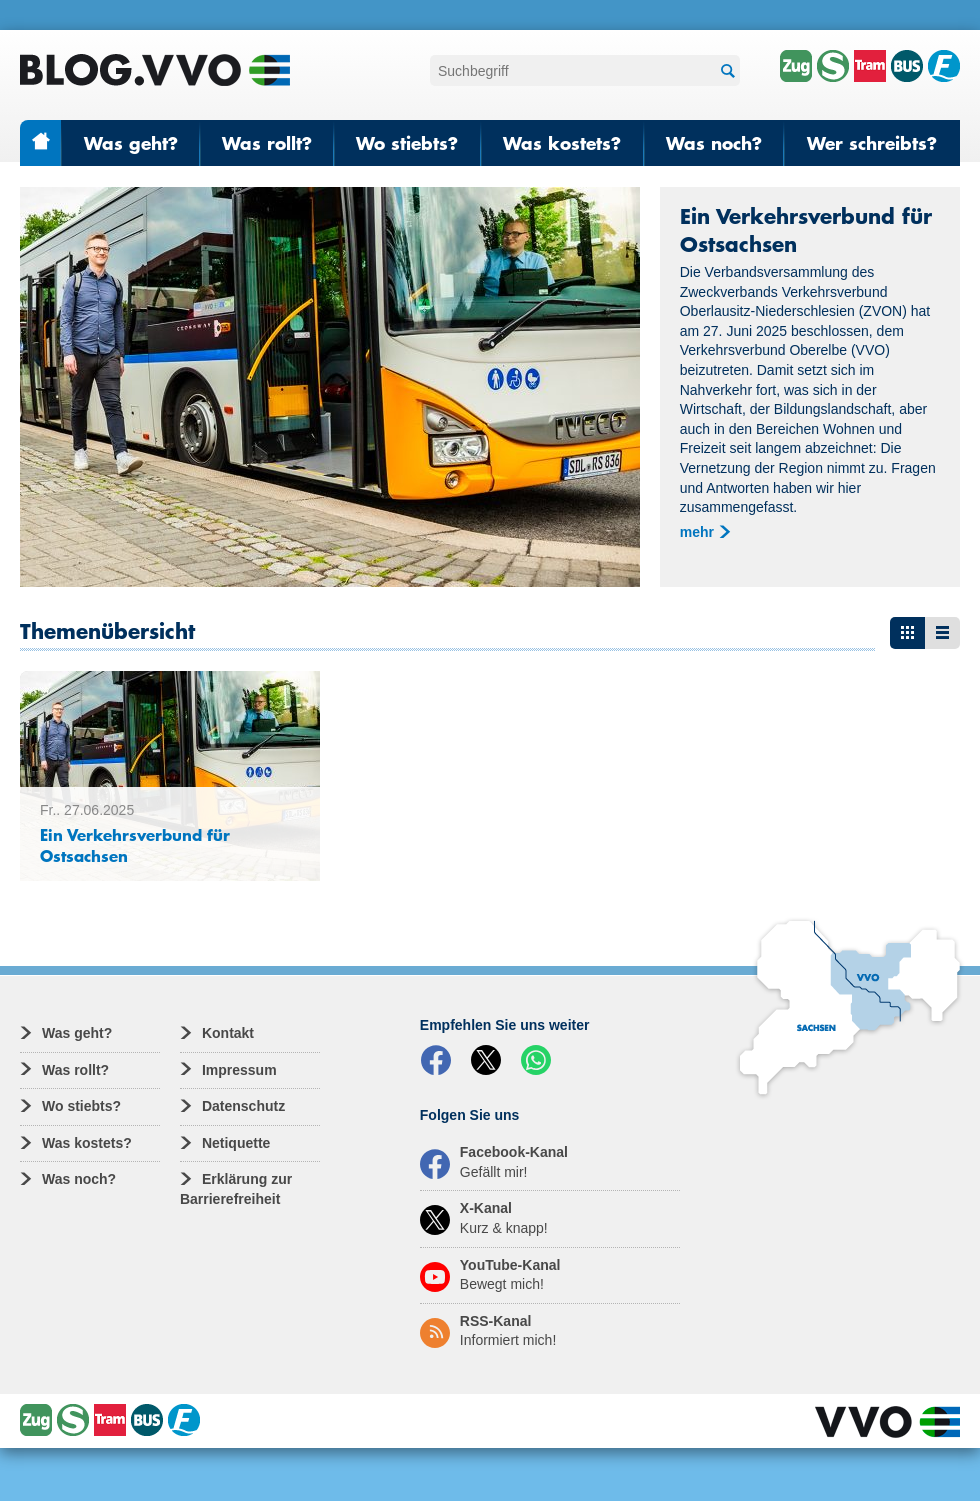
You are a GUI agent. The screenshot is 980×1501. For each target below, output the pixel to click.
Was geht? (131, 143)
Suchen (725, 71)
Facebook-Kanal (494, 1162)
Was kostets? (562, 143)
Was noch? (714, 143)
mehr (697, 532)
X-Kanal (484, 1218)
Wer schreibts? (872, 143)
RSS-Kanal (488, 1331)
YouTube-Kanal (490, 1275)
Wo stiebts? (407, 143)
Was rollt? (267, 143)
